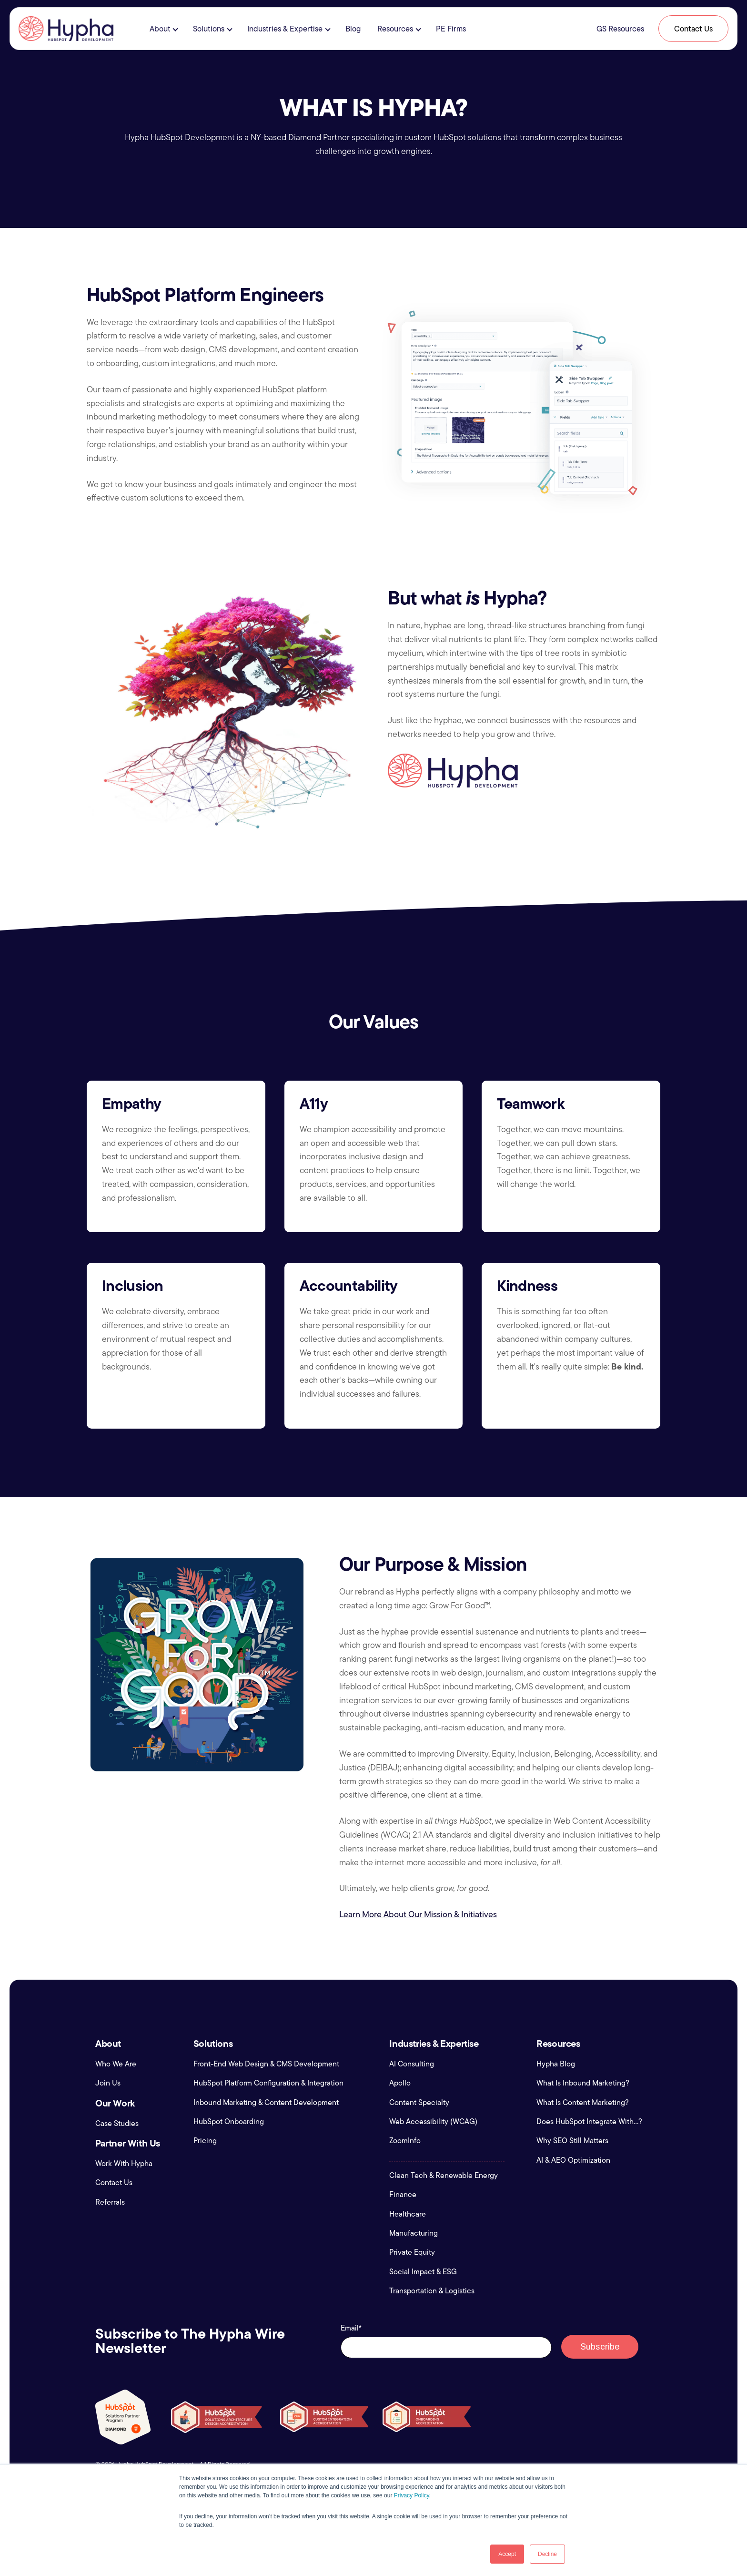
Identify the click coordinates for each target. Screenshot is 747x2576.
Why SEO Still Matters (572, 2141)
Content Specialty (419, 2102)
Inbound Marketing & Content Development (266, 2102)
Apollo (400, 2083)
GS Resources (620, 28)
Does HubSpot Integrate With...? (589, 2121)
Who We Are (115, 2064)
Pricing (205, 2141)
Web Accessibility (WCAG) (433, 2121)
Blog (353, 28)
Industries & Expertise (285, 28)
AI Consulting (411, 2064)
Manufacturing (413, 2233)
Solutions (208, 28)
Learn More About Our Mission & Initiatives (418, 1914)
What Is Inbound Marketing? (582, 2083)
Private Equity (412, 2252)
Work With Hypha (123, 2163)
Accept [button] (507, 2554)
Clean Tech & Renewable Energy (443, 2175)
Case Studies (117, 2123)
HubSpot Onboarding (228, 2121)
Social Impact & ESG (423, 2272)
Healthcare (407, 2214)
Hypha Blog (555, 2064)
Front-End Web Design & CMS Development (266, 2064)
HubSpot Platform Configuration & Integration (268, 2083)
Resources (395, 28)
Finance (402, 2194)
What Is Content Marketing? (582, 2102)
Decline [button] (547, 2554)
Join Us (108, 2083)
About (160, 28)
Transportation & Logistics (431, 2291)
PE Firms (451, 28)
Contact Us (693, 28)
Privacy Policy (411, 2495)
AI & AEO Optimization (573, 2160)
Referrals (110, 2202)
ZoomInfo (405, 2141)
